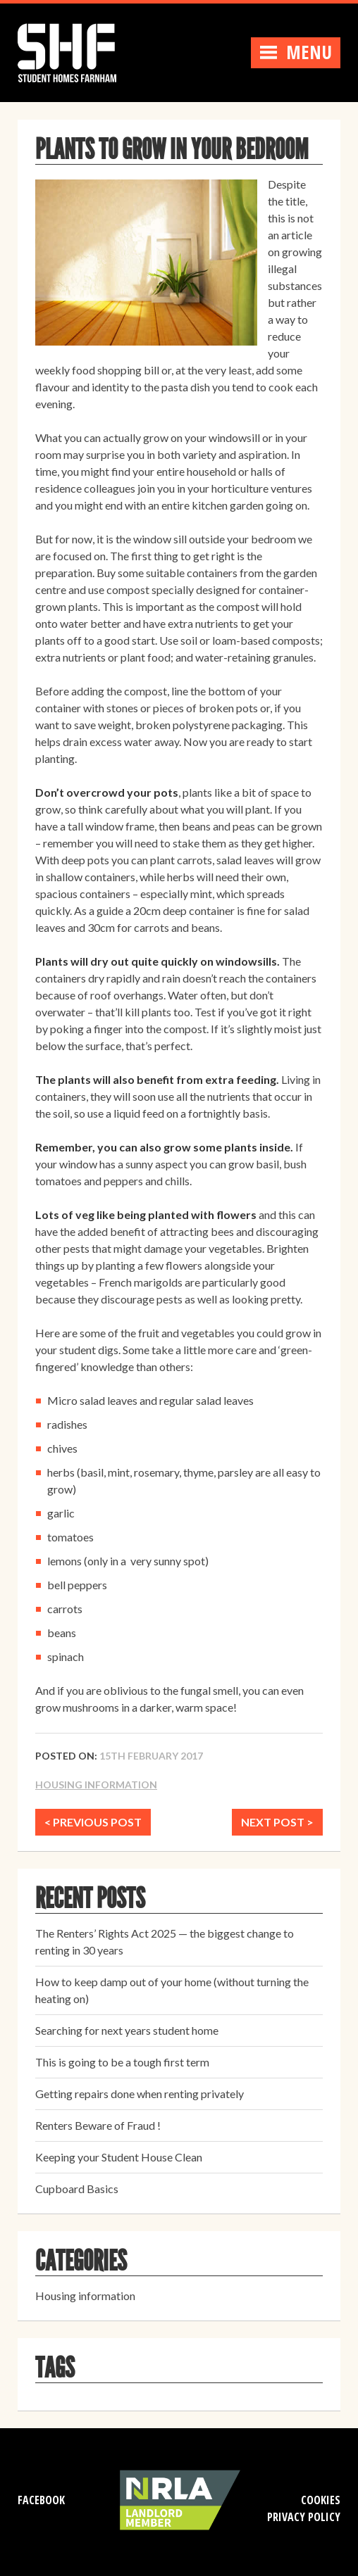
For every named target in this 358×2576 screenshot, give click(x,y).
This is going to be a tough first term (122, 2062)
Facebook (41, 2500)
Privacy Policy (303, 2517)
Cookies (320, 2500)
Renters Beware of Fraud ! (98, 2125)
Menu (295, 52)
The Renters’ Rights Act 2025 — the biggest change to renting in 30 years (164, 1941)
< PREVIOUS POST (93, 1822)
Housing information (96, 1785)
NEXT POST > (277, 1822)
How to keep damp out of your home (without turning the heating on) (172, 1990)
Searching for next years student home (126, 2030)
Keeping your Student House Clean (118, 2157)
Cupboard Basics (76, 2188)
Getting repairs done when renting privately (139, 2093)
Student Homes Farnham (81, 51)
